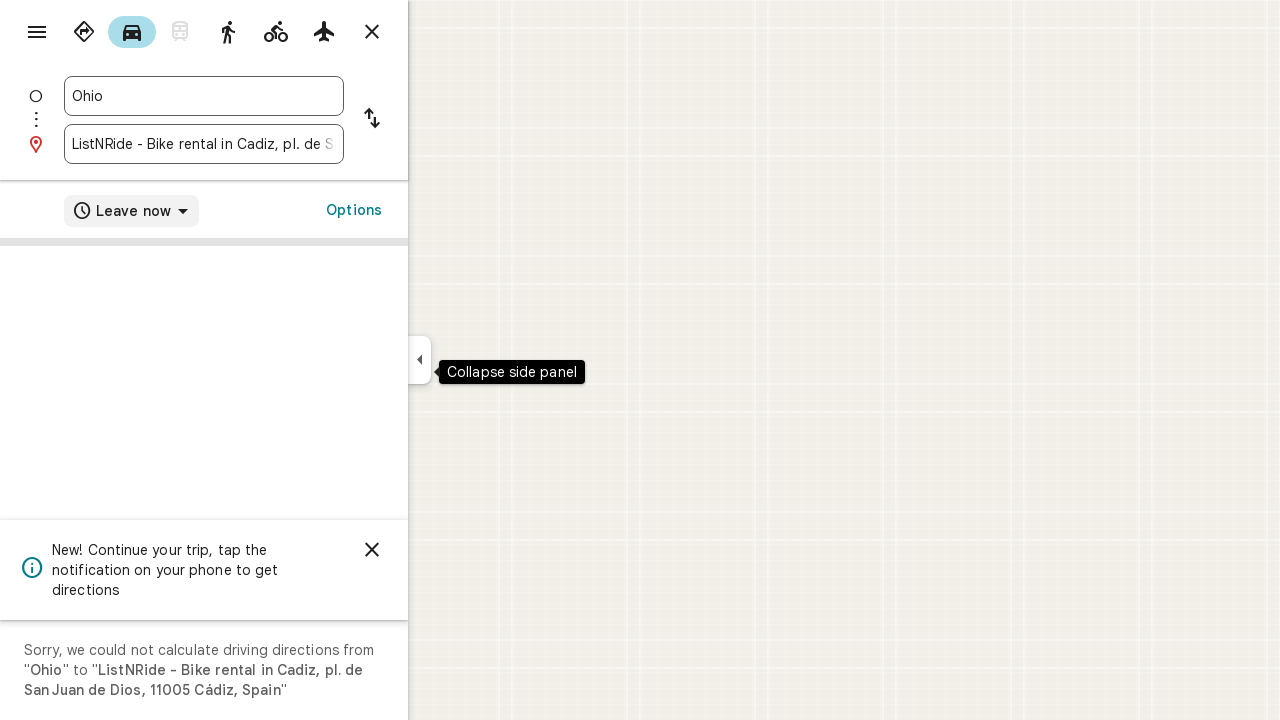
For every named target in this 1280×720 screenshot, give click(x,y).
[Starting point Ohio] (276, 96)
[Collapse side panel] (491, 360)
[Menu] (36, 34)
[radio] (156, 32)
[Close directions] (444, 32)
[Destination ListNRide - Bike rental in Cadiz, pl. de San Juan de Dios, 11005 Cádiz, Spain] (276, 144)
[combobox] (276, 96)
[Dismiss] (444, 550)
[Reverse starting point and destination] (444, 120)
